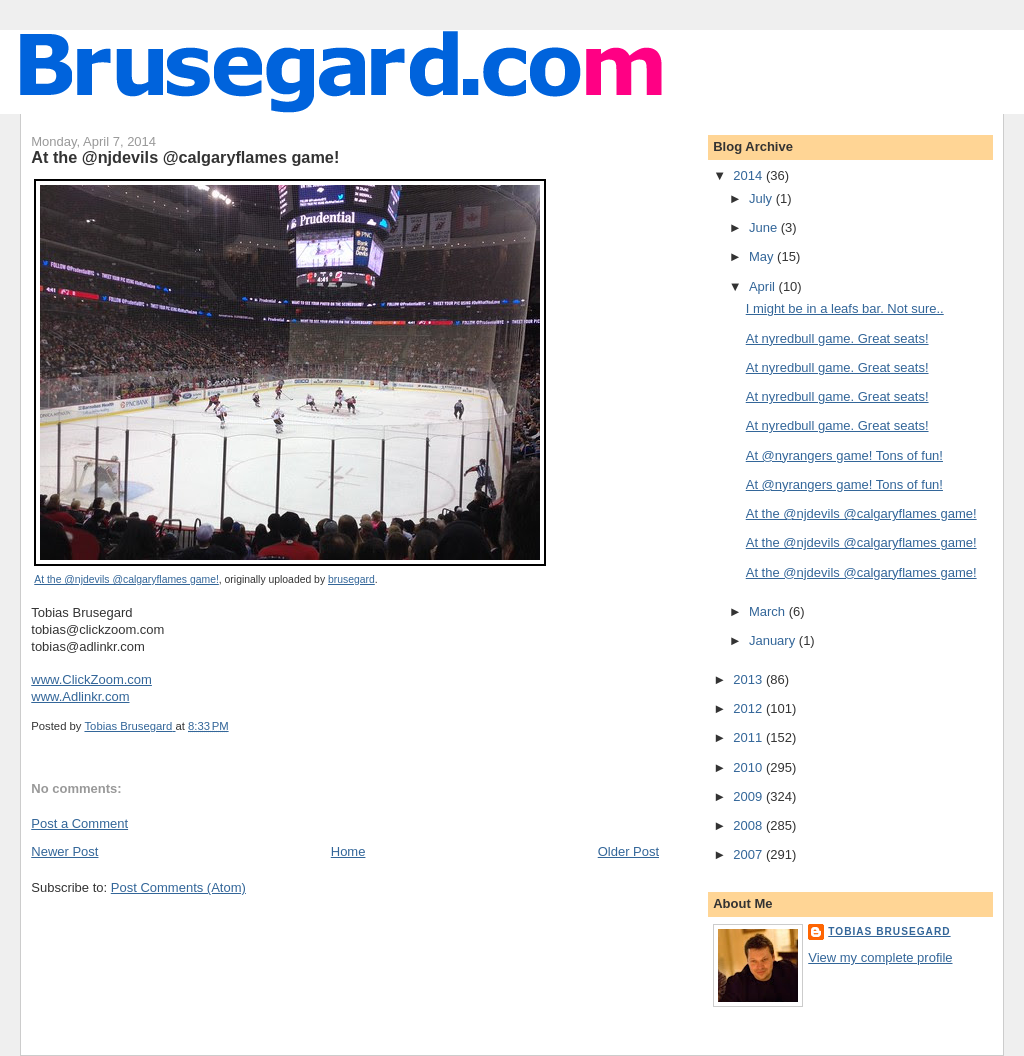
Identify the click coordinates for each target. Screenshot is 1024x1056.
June (765, 227)
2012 (749, 708)
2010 (749, 767)
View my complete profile (880, 957)
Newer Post (64, 851)
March (769, 611)
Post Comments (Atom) (178, 887)
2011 (749, 737)
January (774, 640)
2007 (749, 854)
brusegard (351, 579)
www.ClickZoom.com (91, 679)
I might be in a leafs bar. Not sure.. (845, 308)
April (764, 286)
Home (348, 851)
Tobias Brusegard (889, 931)
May (763, 256)
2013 (749, 679)
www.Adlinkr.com (80, 696)
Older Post (628, 851)
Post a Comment (79, 823)
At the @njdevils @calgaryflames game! (126, 579)
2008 (749, 825)
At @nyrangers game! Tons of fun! (844, 455)
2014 (749, 175)
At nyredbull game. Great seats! (837, 338)
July (762, 198)
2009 (749, 796)
